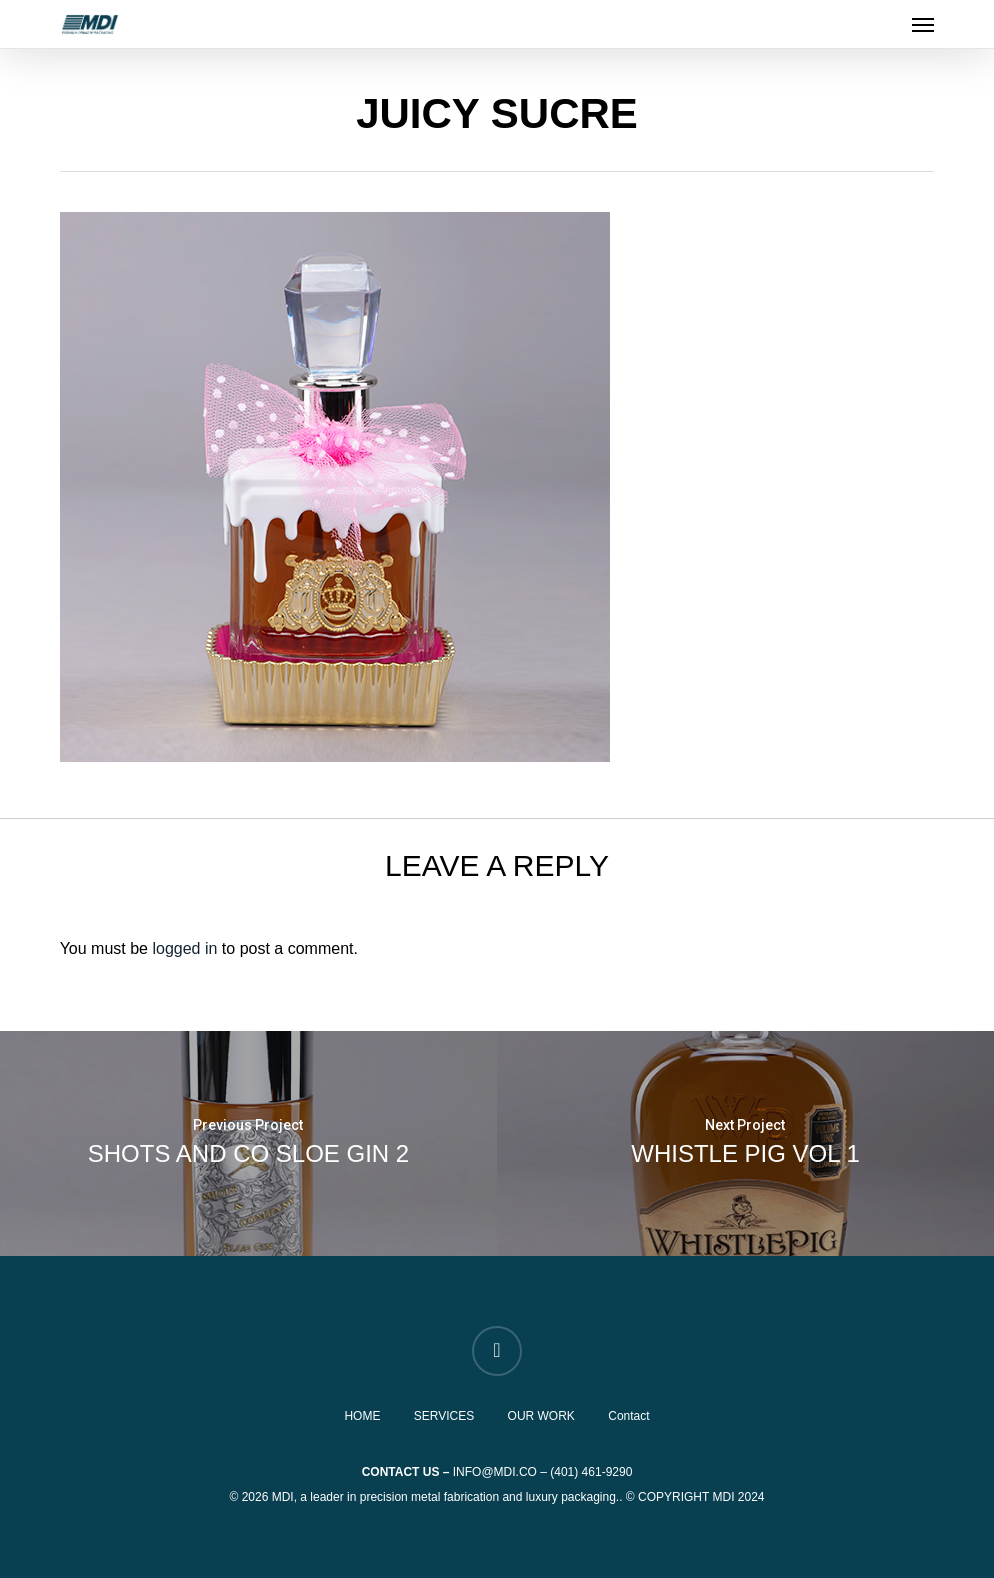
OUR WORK (541, 1416)
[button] (923, 24)
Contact (628, 1416)
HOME (362, 1416)
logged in (184, 948)
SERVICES (444, 1416)
